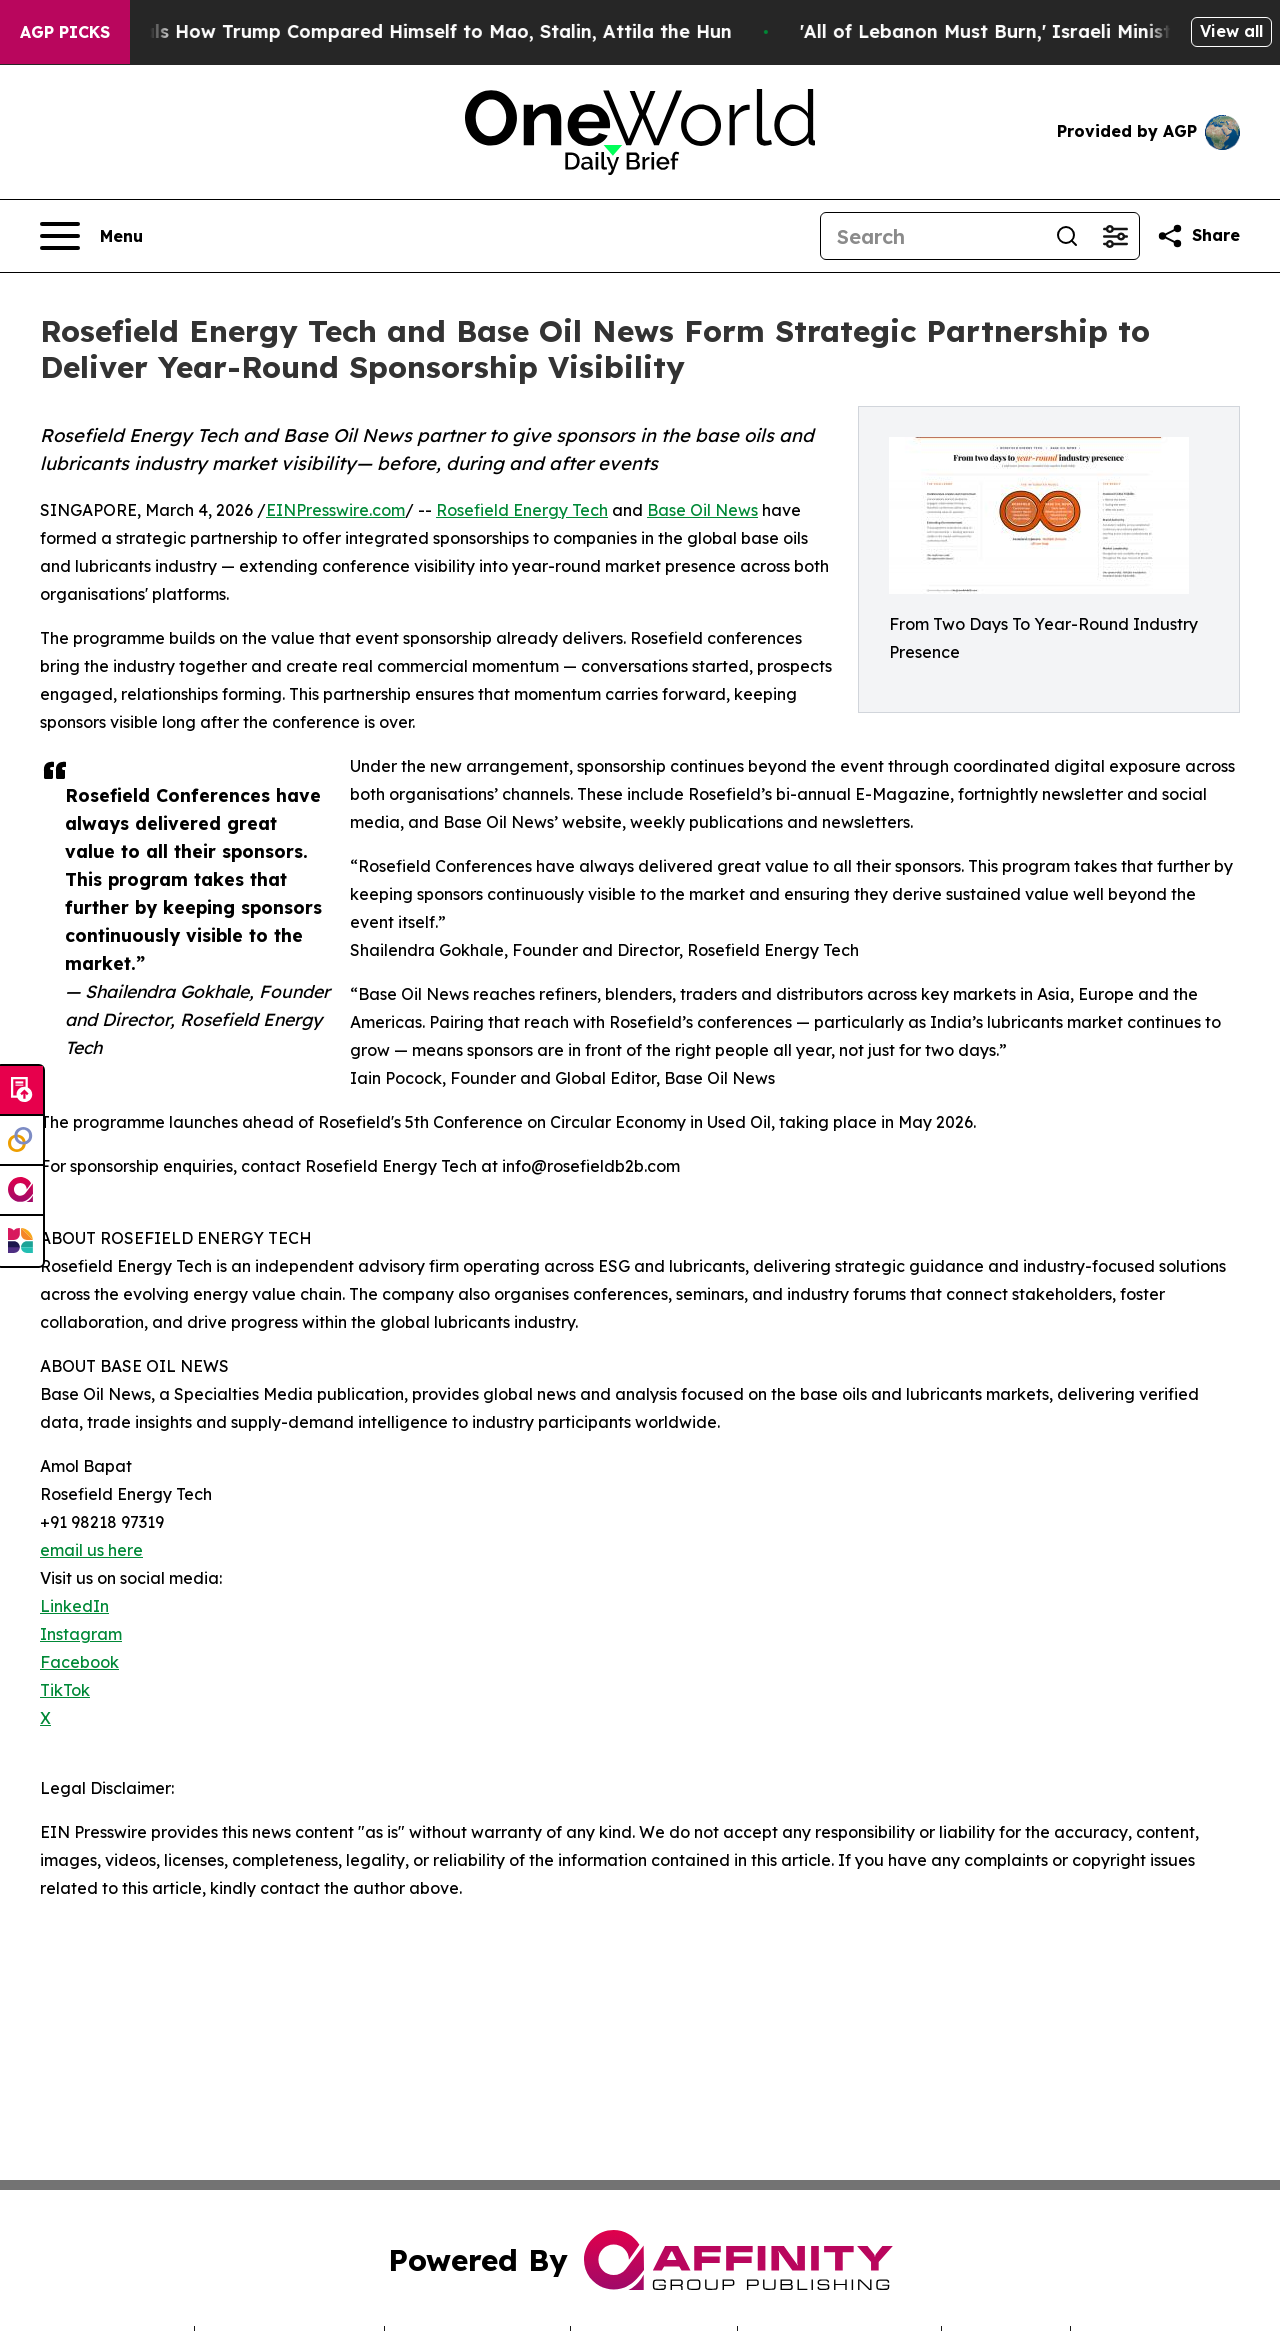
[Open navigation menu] (91, 236)
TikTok (65, 1690)
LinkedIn (74, 1606)
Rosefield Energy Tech (522, 510)
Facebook (79, 1662)
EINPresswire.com (335, 510)
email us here (91, 1550)
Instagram (81, 1634)
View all (1231, 31)
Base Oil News (702, 510)
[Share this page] (1198, 236)
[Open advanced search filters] (1115, 236)
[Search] (932, 236)
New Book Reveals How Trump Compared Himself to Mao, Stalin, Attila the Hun (393, 31)
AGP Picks (65, 32)
